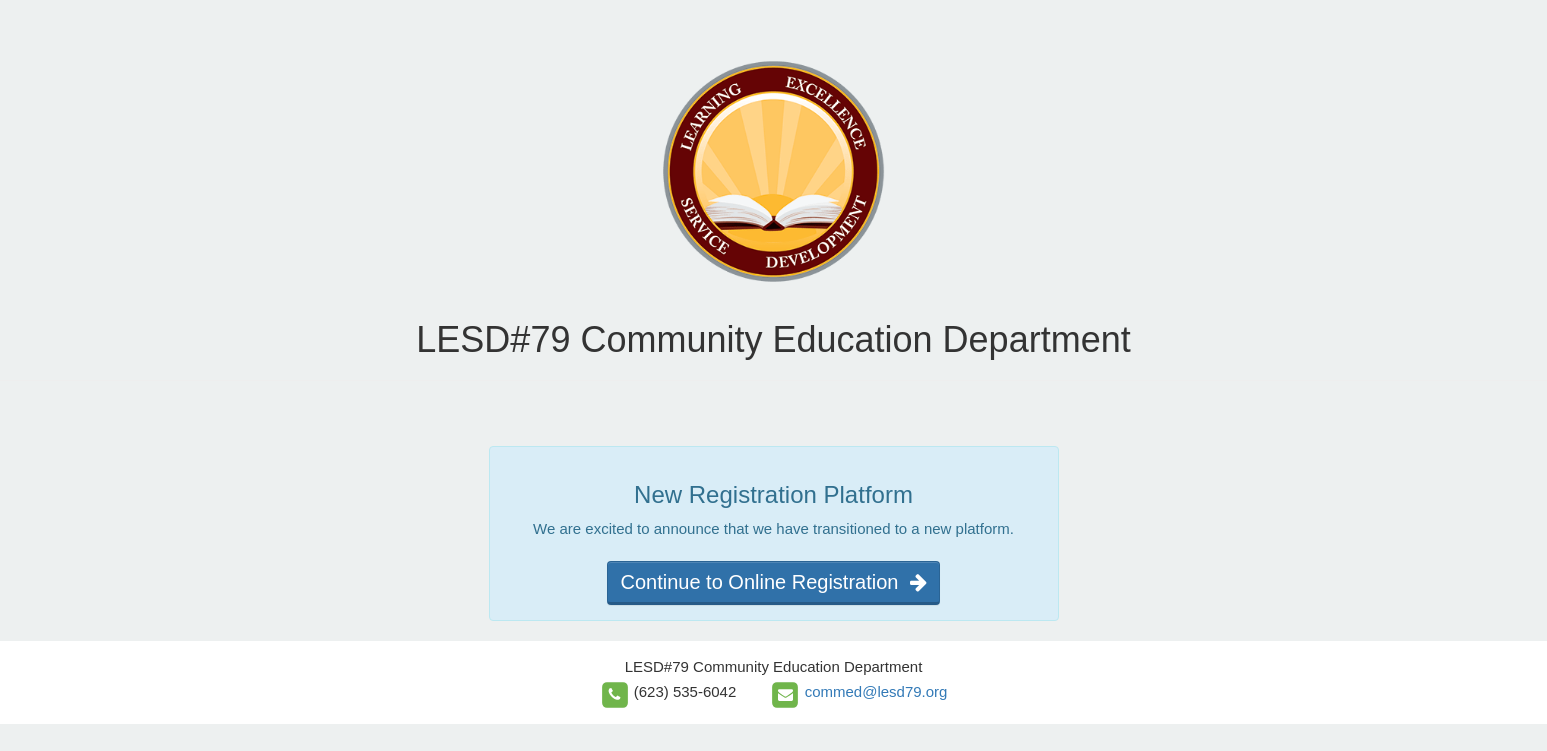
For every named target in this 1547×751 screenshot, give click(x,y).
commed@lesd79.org (876, 691)
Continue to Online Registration (773, 582)
